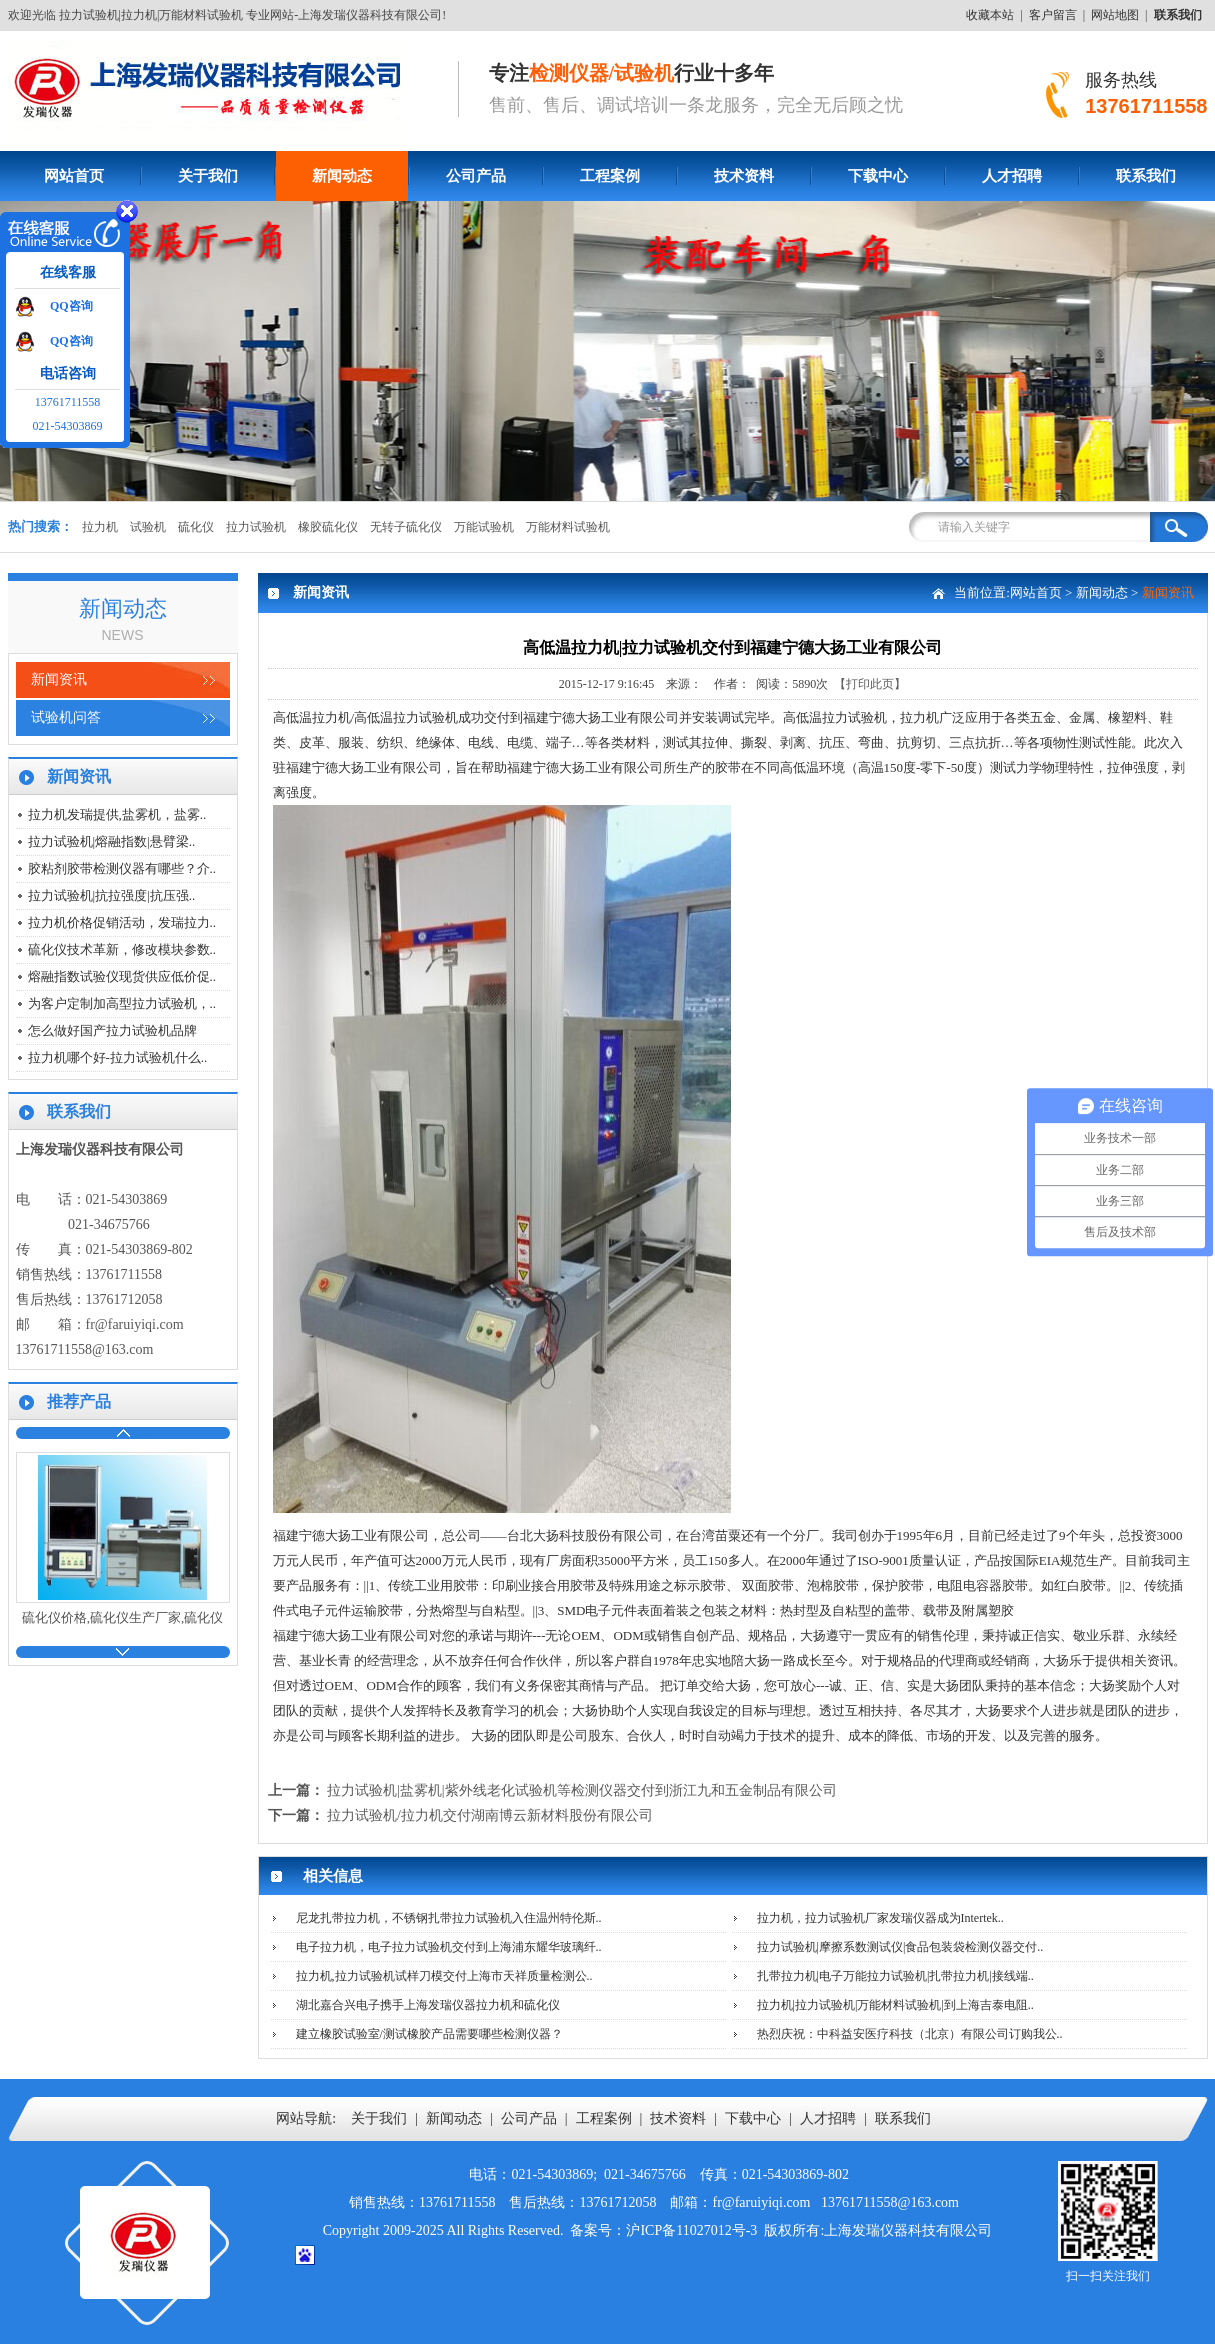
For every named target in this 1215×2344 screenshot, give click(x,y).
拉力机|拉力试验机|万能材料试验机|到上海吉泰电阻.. (895, 2005)
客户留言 (1053, 15)
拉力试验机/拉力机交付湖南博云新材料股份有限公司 (490, 1815)
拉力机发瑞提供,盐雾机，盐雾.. (117, 814)
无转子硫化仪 (406, 527)
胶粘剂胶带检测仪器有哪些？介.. (122, 868)
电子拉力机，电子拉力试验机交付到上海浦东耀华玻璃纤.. (449, 1947)
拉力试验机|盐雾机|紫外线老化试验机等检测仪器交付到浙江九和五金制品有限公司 (582, 1790)
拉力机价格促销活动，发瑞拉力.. (122, 922)
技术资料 (744, 176)
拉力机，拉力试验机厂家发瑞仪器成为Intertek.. (880, 1918)
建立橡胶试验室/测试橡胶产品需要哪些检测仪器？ (429, 2034)
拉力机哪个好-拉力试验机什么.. (118, 1057)
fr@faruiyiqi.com (135, 1324)
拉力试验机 (256, 527)
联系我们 (1146, 176)
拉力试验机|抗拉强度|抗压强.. (112, 895)
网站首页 (74, 176)
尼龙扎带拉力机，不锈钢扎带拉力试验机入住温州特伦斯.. (449, 1918)
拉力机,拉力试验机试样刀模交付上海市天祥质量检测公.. (444, 1976)
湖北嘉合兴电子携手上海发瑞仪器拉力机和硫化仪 (428, 2005)
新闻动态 (342, 176)
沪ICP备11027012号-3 (691, 2230)
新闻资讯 (59, 679)
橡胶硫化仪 (328, 527)
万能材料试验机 (568, 527)
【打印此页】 (870, 684)
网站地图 (1115, 15)
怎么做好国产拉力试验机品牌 (112, 1030)
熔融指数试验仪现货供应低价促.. (122, 976)
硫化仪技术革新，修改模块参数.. (122, 949)
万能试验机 (484, 527)
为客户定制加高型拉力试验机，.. (122, 1003)
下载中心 (878, 176)
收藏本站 (990, 15)
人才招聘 (1012, 176)
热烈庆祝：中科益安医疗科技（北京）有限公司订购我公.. (910, 2034)
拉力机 (100, 527)
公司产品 (476, 176)
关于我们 (208, 176)
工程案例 (610, 176)
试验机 (148, 527)
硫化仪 (196, 527)
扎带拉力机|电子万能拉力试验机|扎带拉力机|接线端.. (895, 1976)
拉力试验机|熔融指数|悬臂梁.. (112, 841)
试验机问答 (66, 717)
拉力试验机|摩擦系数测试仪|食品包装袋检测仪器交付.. (900, 1947)
